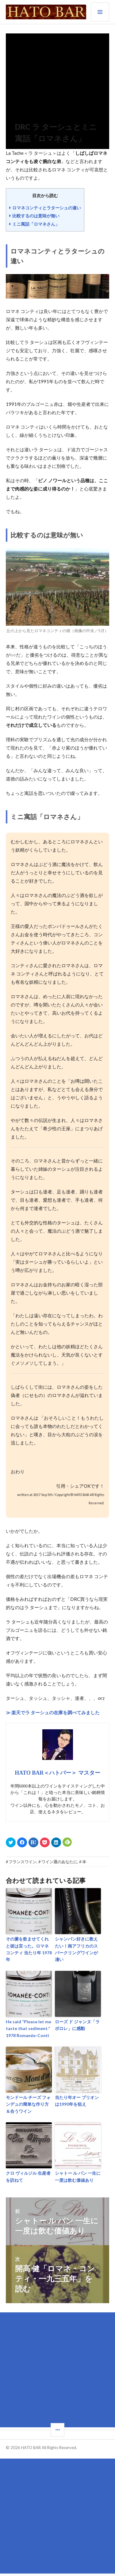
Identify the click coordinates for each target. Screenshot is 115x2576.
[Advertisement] (57, 2369)
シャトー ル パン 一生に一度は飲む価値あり (78, 2176)
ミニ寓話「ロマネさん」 (35, 224)
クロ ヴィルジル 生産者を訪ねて (28, 2176)
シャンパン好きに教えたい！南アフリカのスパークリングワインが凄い (76, 1949)
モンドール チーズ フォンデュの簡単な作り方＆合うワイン (28, 2104)
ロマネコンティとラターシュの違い (46, 207)
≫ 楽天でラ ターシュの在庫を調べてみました (53, 1712)
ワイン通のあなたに (59, 1861)
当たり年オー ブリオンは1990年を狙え (77, 2101)
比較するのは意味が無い (35, 215)
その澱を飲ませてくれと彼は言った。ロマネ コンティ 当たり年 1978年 (29, 1949)
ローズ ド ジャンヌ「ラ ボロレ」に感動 (77, 2025)
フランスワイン (22, 1861)
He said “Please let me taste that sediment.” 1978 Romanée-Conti (28, 2028)
